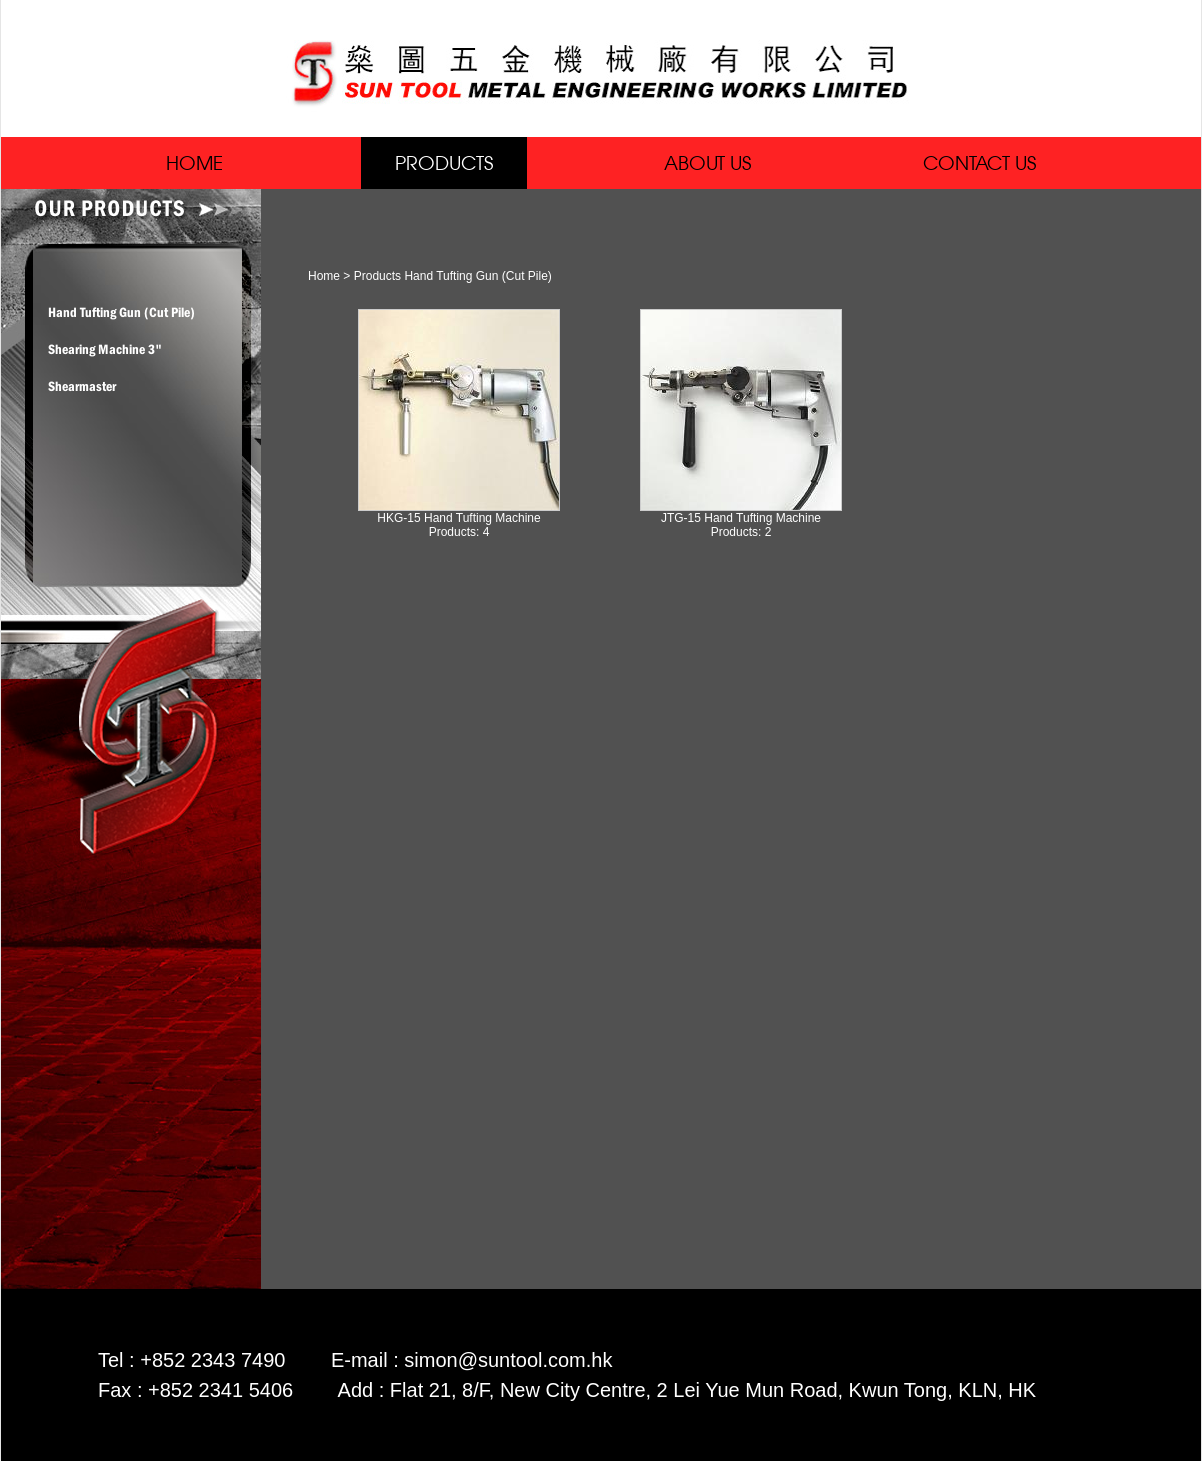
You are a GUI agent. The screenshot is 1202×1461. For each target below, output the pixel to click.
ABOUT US (707, 162)
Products (377, 276)
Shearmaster (82, 386)
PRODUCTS (444, 162)
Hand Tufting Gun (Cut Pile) (121, 312)
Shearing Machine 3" (105, 349)
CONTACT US (979, 162)
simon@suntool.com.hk (508, 1360)
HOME (194, 162)
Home (324, 276)
